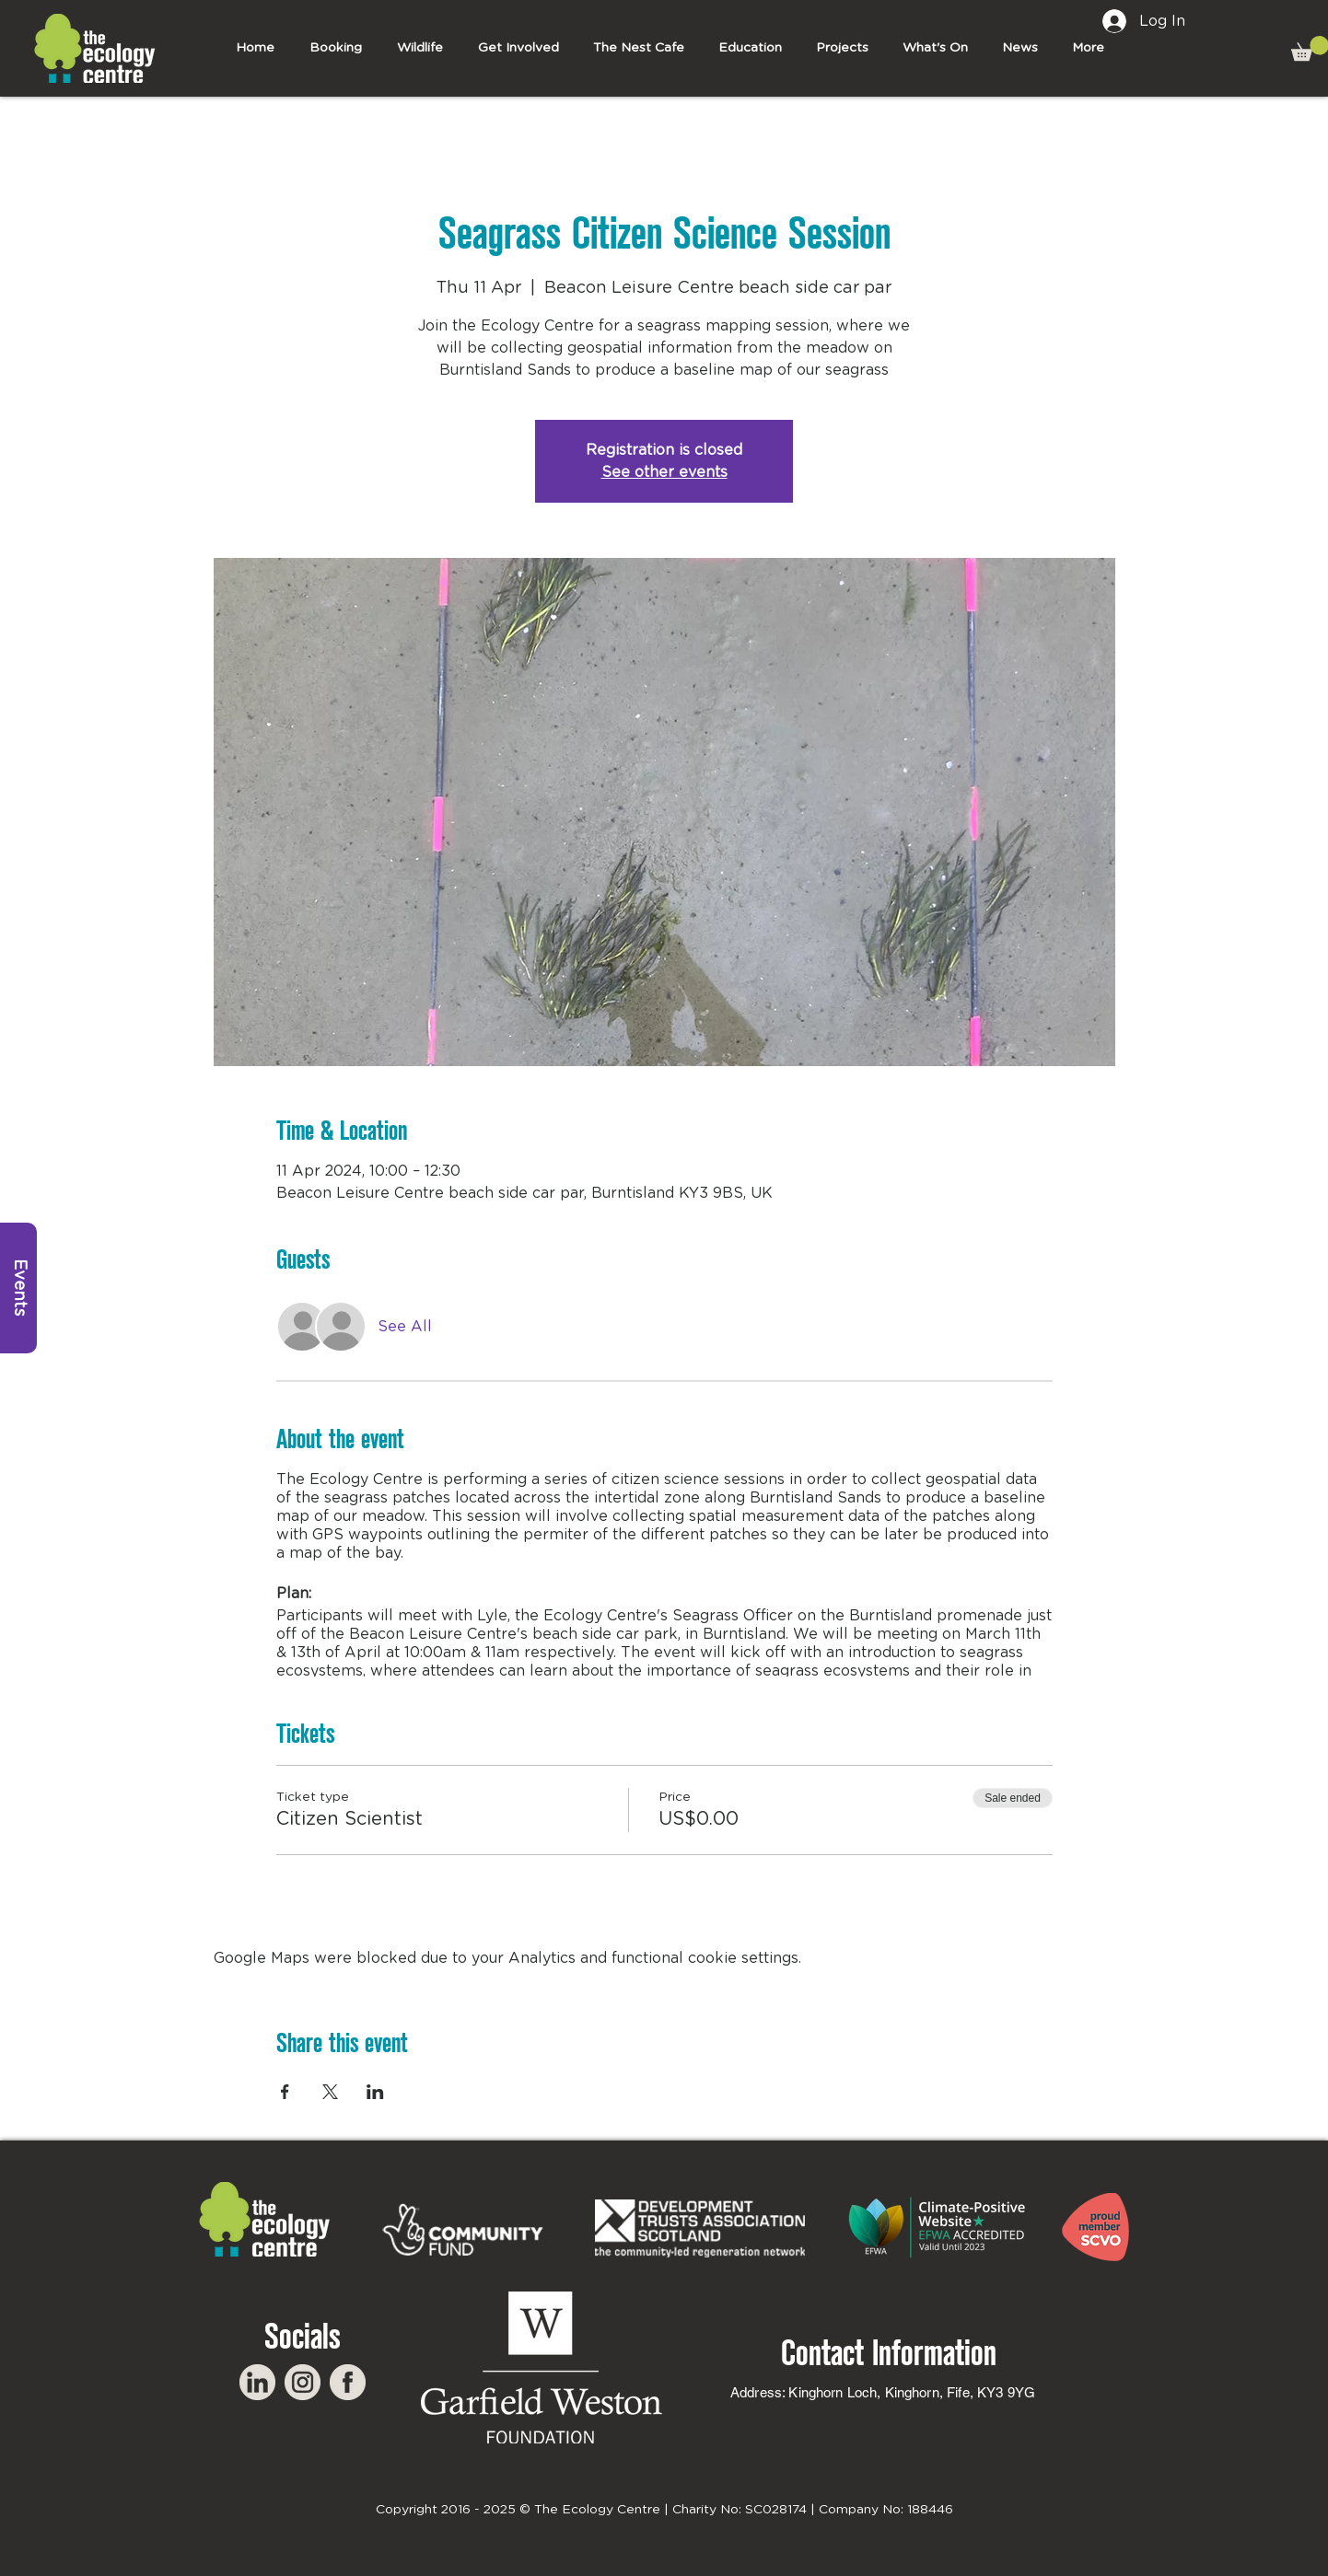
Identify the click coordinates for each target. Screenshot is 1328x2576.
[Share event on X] (330, 2091)
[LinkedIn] (257, 2382)
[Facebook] (348, 2382)
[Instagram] (302, 2382)
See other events (664, 472)
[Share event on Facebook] (285, 2091)
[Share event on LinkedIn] (375, 2091)
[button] (518, 48)
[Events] (18, 1288)
